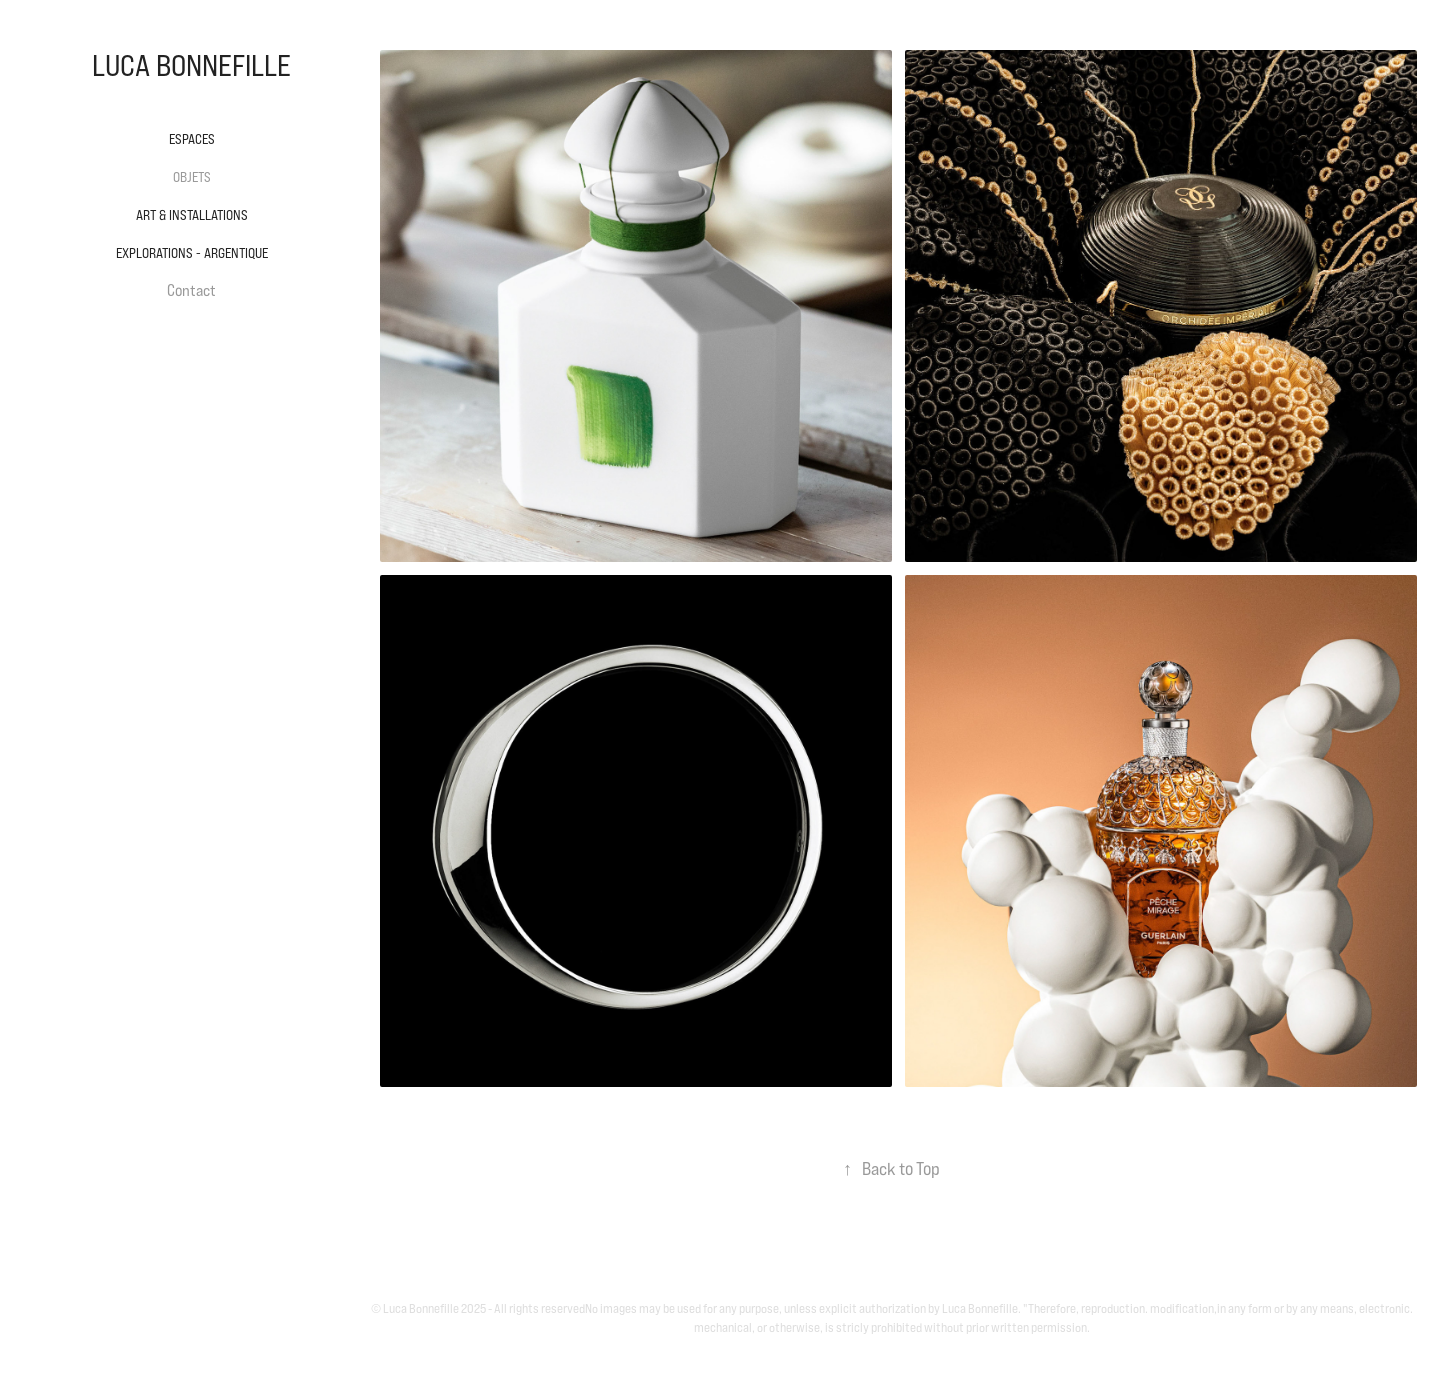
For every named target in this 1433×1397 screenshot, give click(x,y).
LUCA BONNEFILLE (191, 65)
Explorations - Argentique (192, 253)
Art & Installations (192, 215)
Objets (192, 177)
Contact (191, 290)
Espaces (192, 139)
